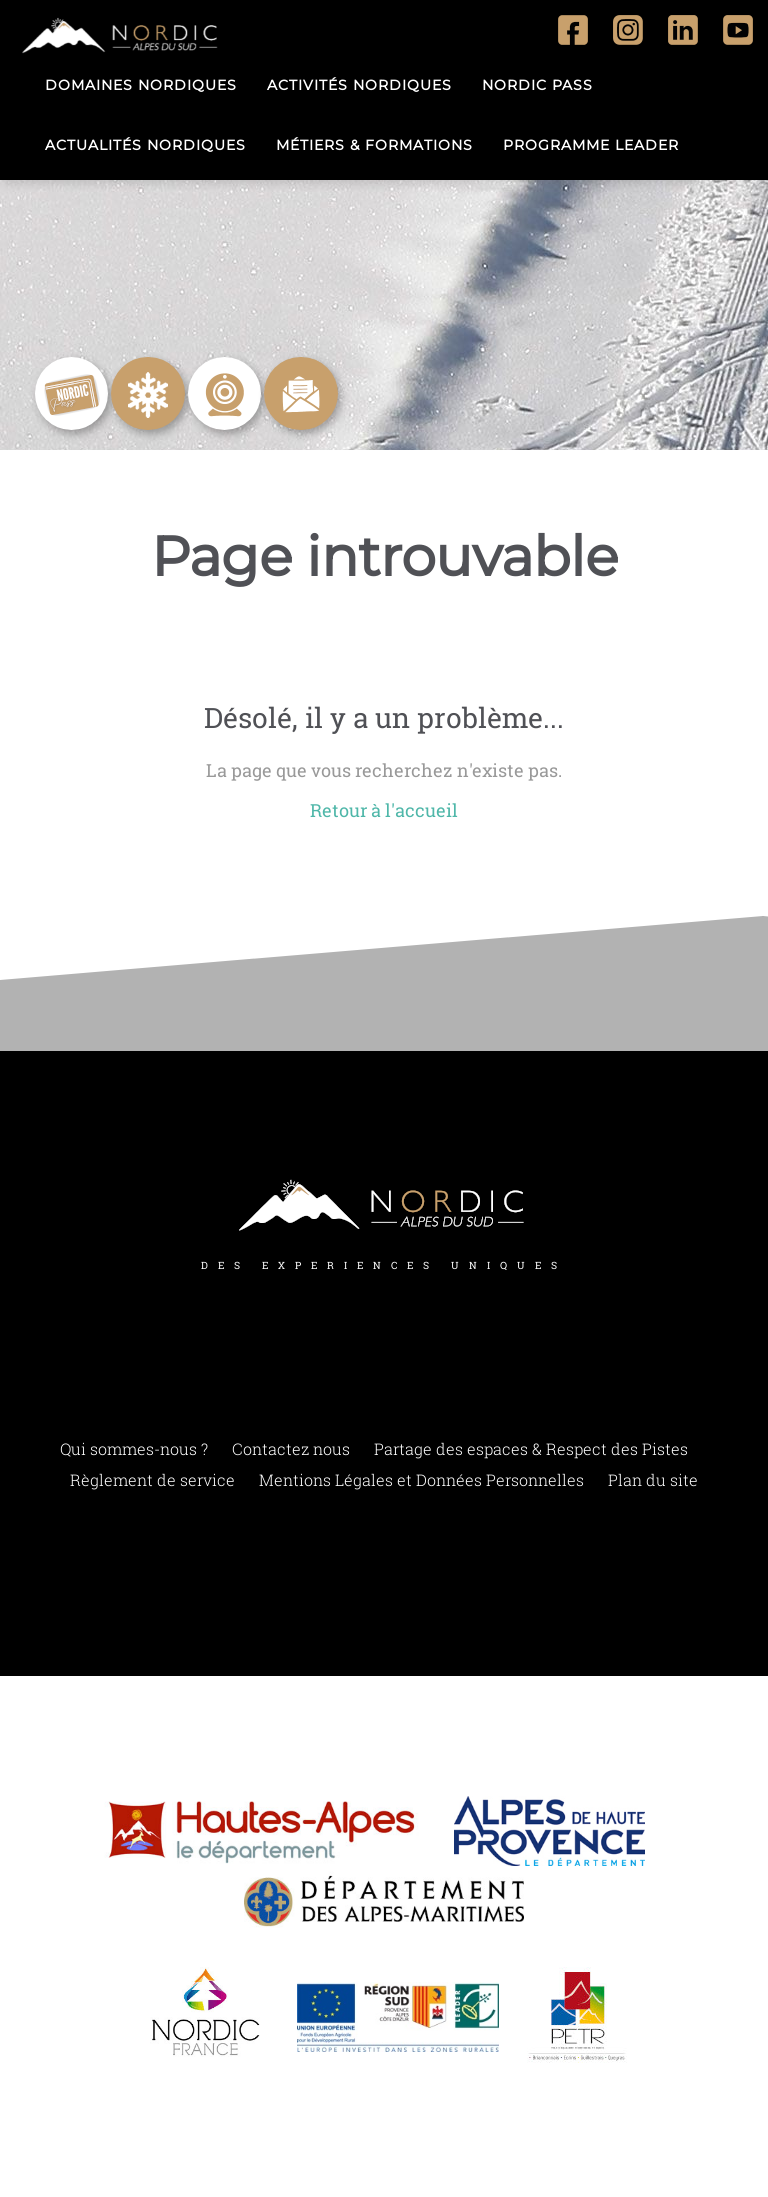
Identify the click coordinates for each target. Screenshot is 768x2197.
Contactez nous (291, 1448)
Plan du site (653, 1479)
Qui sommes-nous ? (134, 1448)
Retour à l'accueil (384, 810)
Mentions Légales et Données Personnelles (421, 1479)
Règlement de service (152, 1479)
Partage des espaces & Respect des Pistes (531, 1448)
